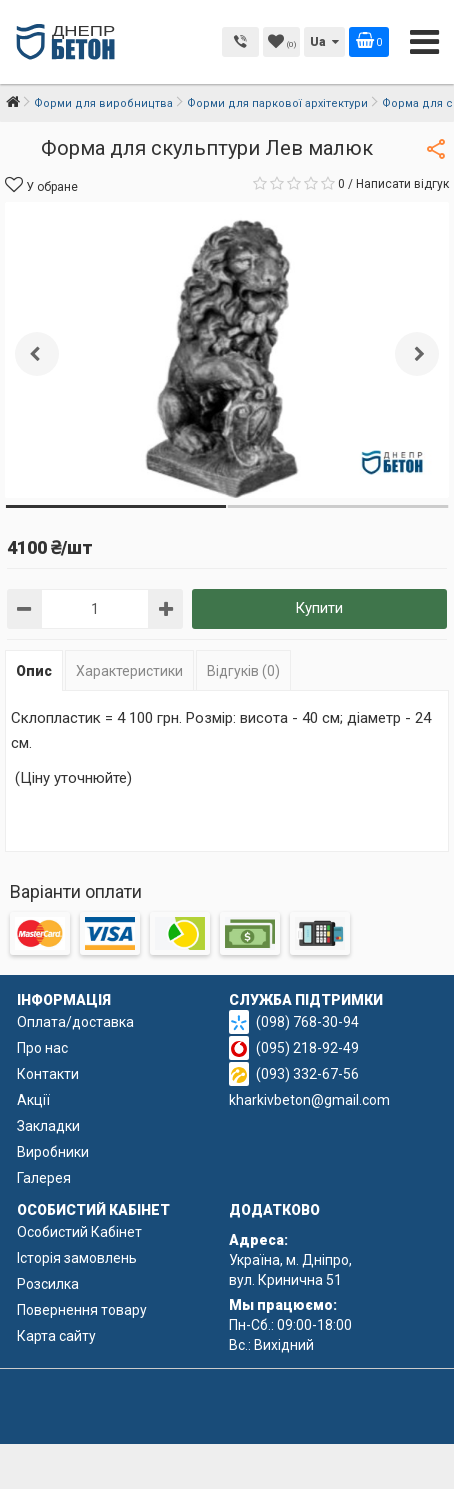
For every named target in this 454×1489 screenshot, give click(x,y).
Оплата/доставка (75, 1022)
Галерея (44, 1178)
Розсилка (48, 1284)
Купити (319, 608)
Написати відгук (402, 184)
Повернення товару (82, 1310)
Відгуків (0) (243, 671)
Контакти (48, 1074)
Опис (34, 671)
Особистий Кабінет (79, 1232)
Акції (33, 1100)
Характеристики (129, 671)
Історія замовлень (77, 1258)
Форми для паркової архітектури (277, 103)
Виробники (53, 1152)
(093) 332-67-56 (307, 1074)
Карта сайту (56, 1336)
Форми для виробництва (103, 103)
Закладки (48, 1126)
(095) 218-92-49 (307, 1048)
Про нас (42, 1048)
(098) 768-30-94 (307, 1022)
